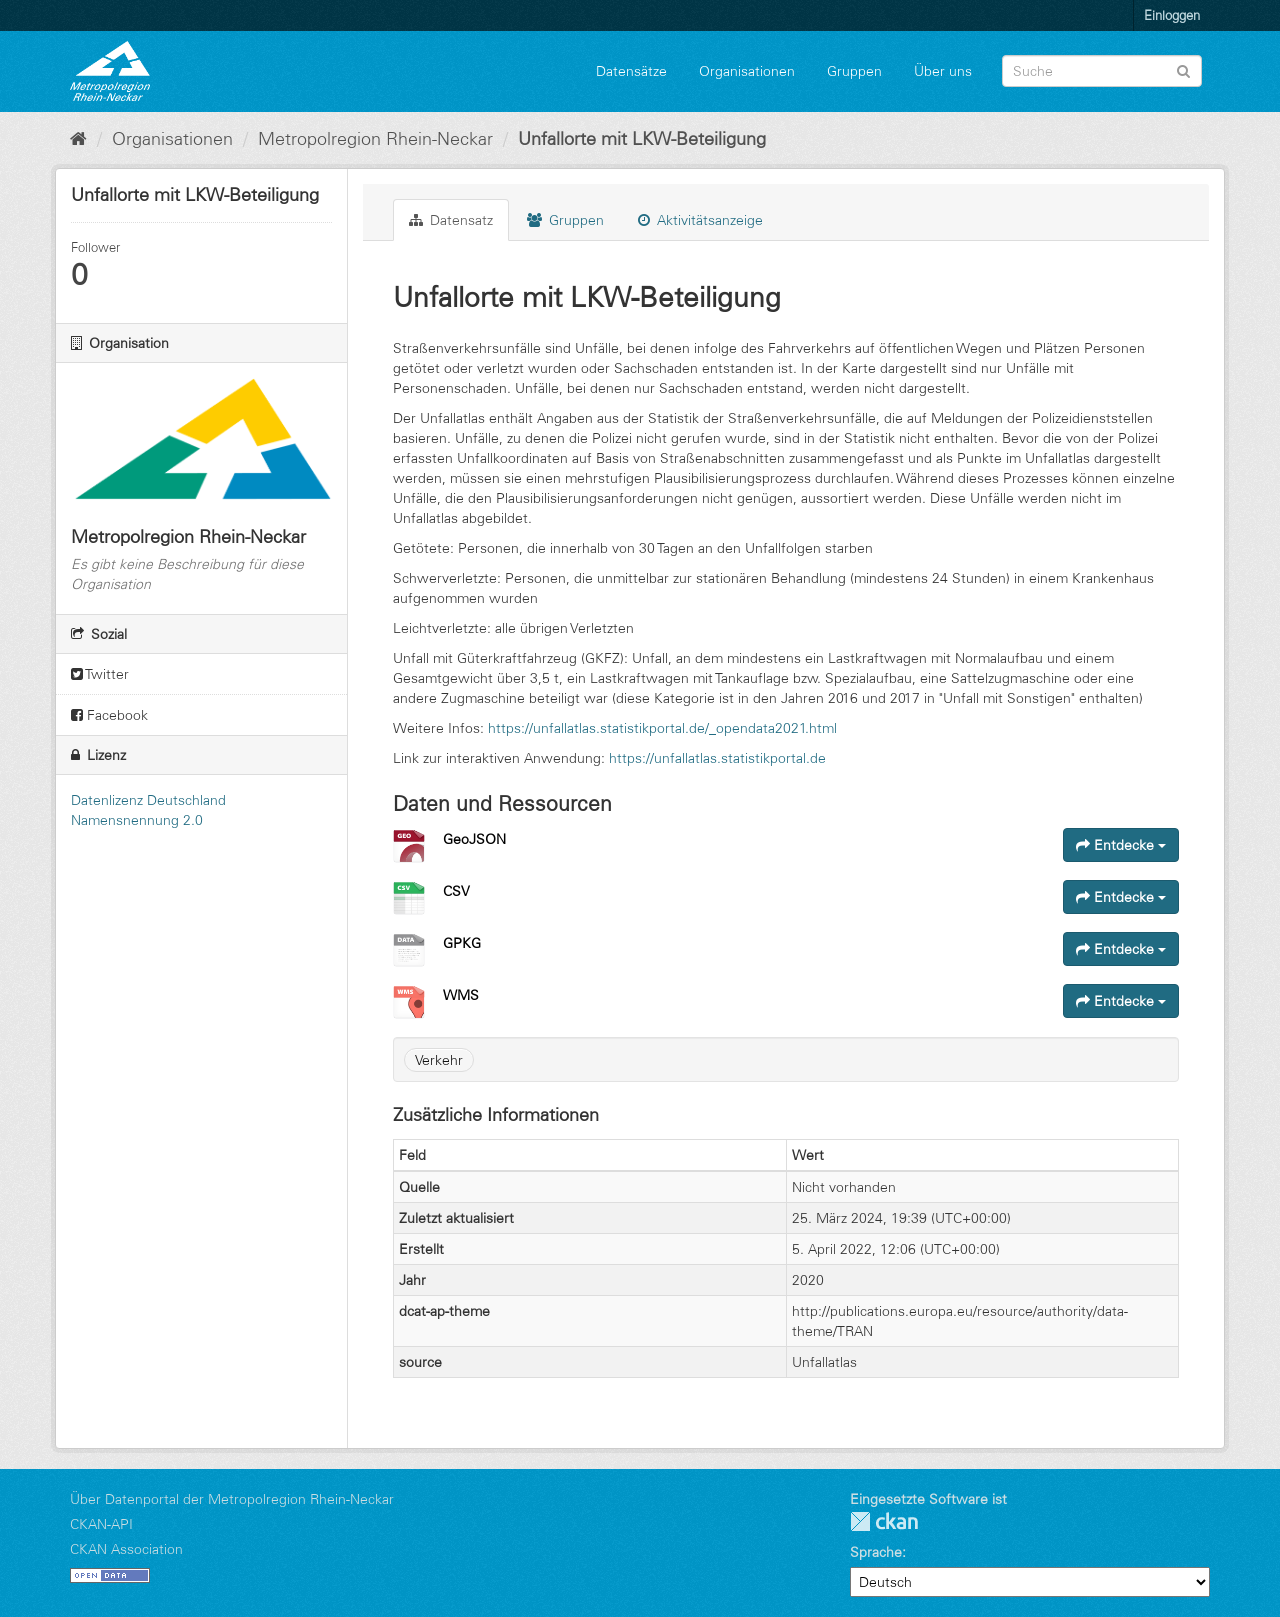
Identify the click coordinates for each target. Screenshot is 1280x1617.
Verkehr (439, 1060)
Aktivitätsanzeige (700, 220)
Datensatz (451, 220)
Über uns (943, 71)
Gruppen (854, 71)
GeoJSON (474, 839)
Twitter (100, 674)
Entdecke (1121, 845)
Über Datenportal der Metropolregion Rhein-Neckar (232, 1499)
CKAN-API (101, 1524)
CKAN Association (126, 1549)
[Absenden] (1183, 69)
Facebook (109, 715)
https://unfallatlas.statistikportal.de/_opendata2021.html (662, 728)
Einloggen (1172, 15)
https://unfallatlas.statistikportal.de (717, 758)
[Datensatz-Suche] (1102, 71)
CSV (456, 891)
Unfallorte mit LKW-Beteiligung (642, 139)
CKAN (884, 1521)
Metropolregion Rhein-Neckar (375, 139)
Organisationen (747, 71)
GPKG (462, 943)
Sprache (876, 1552)
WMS (461, 995)
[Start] (78, 139)
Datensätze (631, 71)
